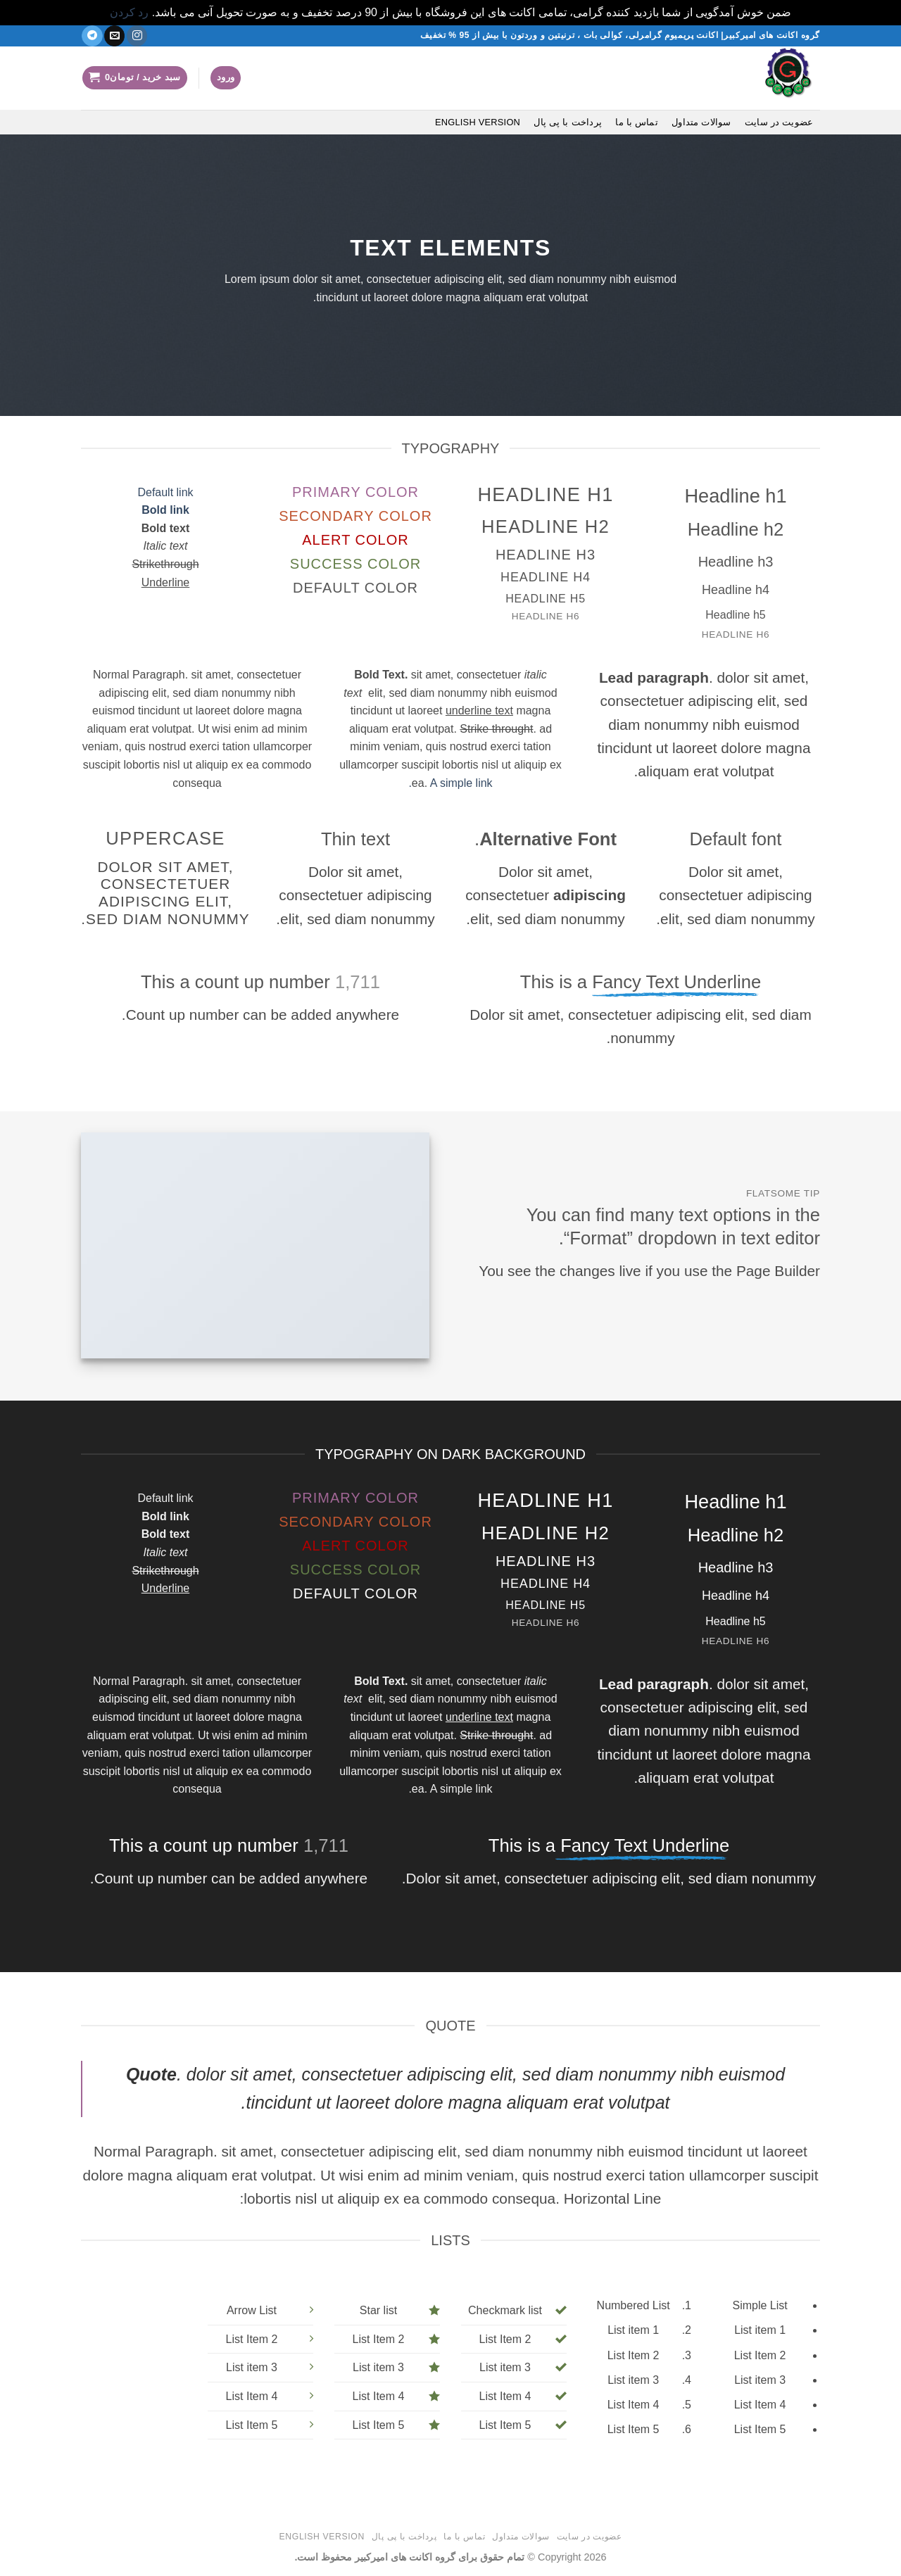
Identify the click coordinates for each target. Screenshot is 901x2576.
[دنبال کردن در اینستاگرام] (137, 35)
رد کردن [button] (129, 12)
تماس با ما (636, 122)
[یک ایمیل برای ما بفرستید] (114, 35)
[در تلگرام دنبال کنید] (92, 35)
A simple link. (450, 783)
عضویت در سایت (779, 122)
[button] (225, 77)
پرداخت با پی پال (568, 122)
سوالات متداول (701, 122)
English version (477, 122)
